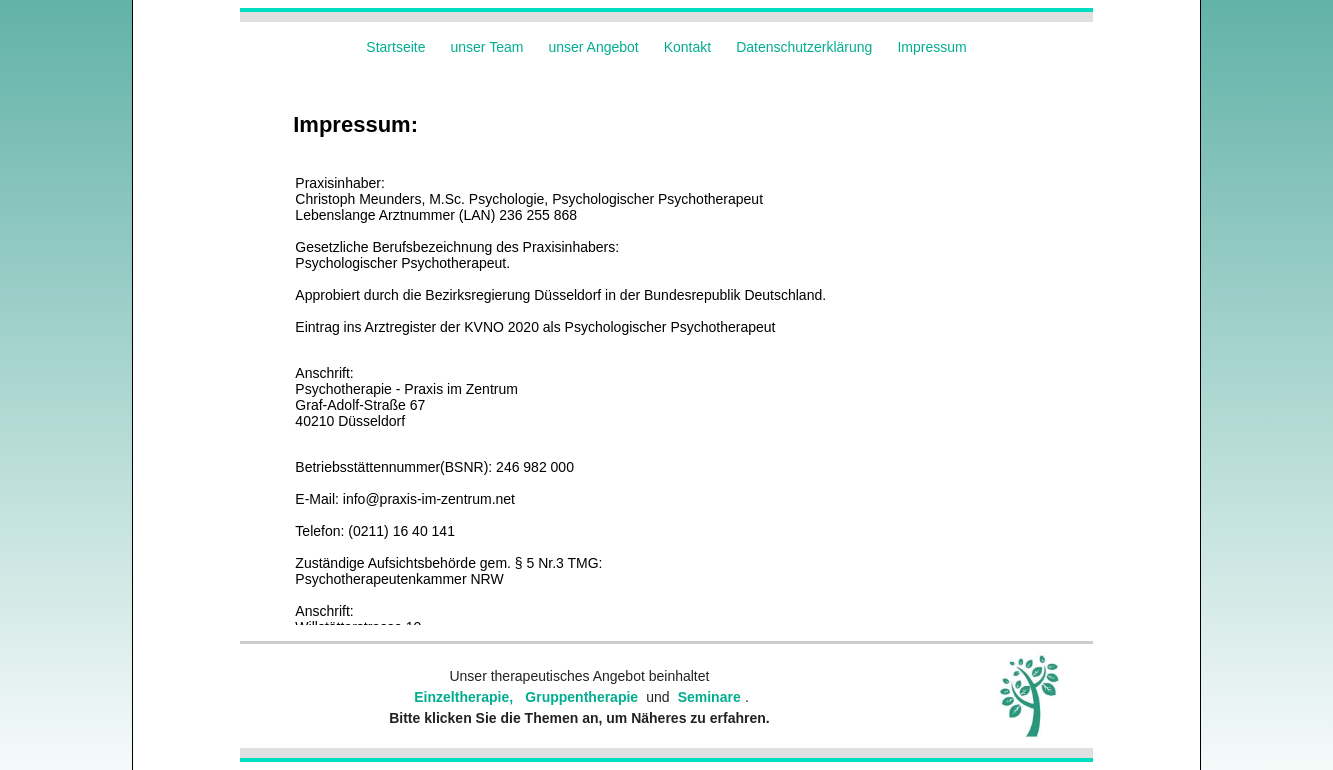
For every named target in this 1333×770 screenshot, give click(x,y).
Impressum (931, 47)
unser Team (487, 47)
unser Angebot (593, 47)
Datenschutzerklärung (804, 47)
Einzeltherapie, (463, 697)
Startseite (395, 47)
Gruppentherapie (581, 697)
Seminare (709, 697)
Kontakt (687, 47)
